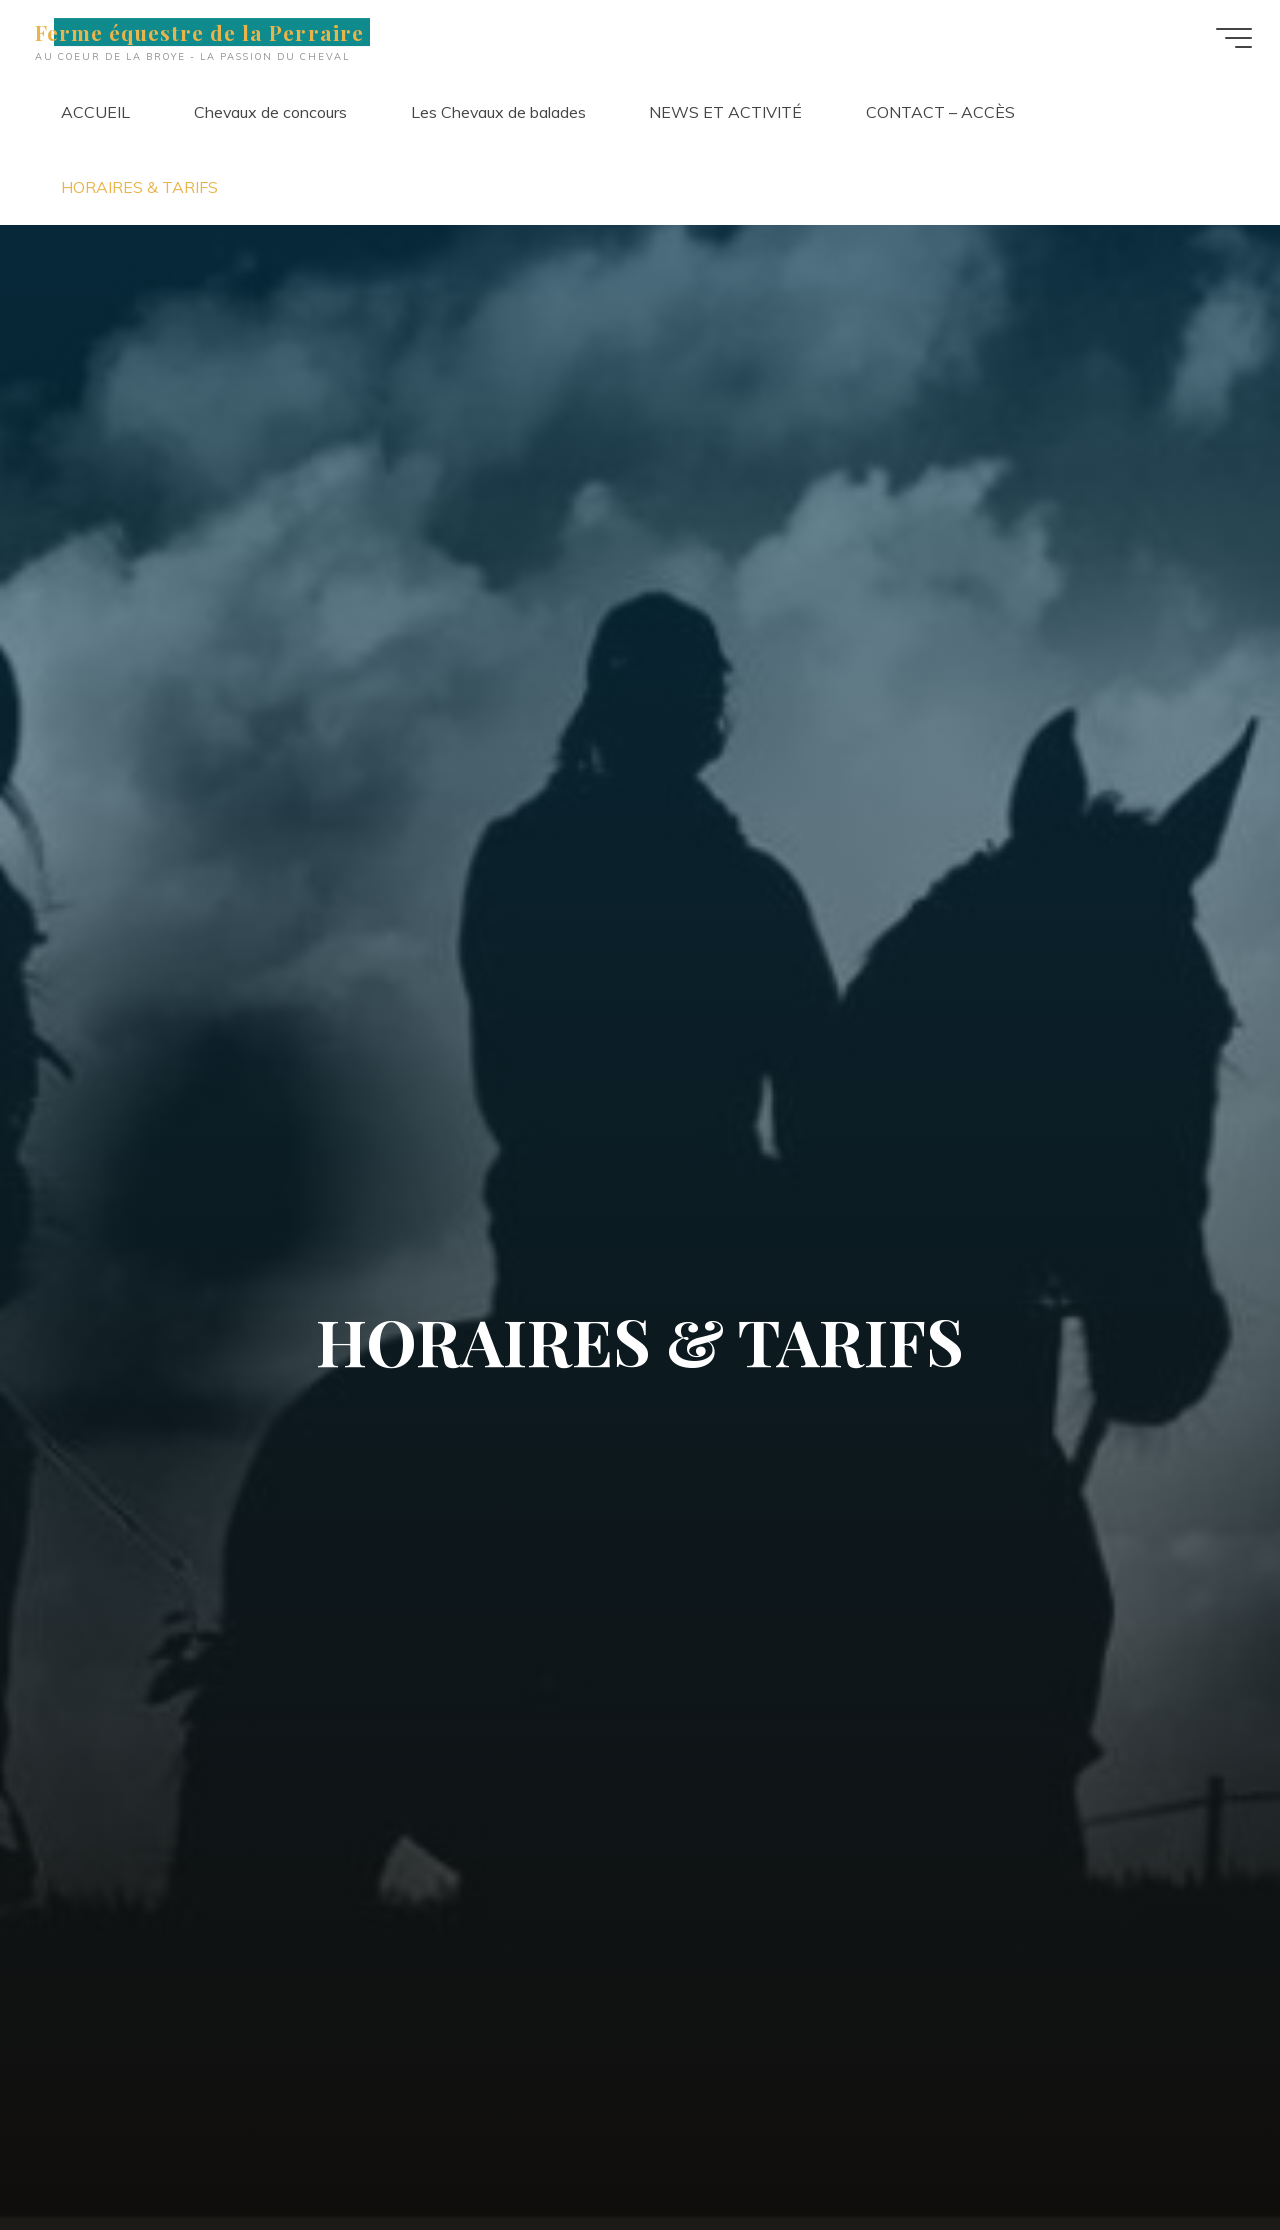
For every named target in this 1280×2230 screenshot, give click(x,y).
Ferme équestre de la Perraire (210, 32)
